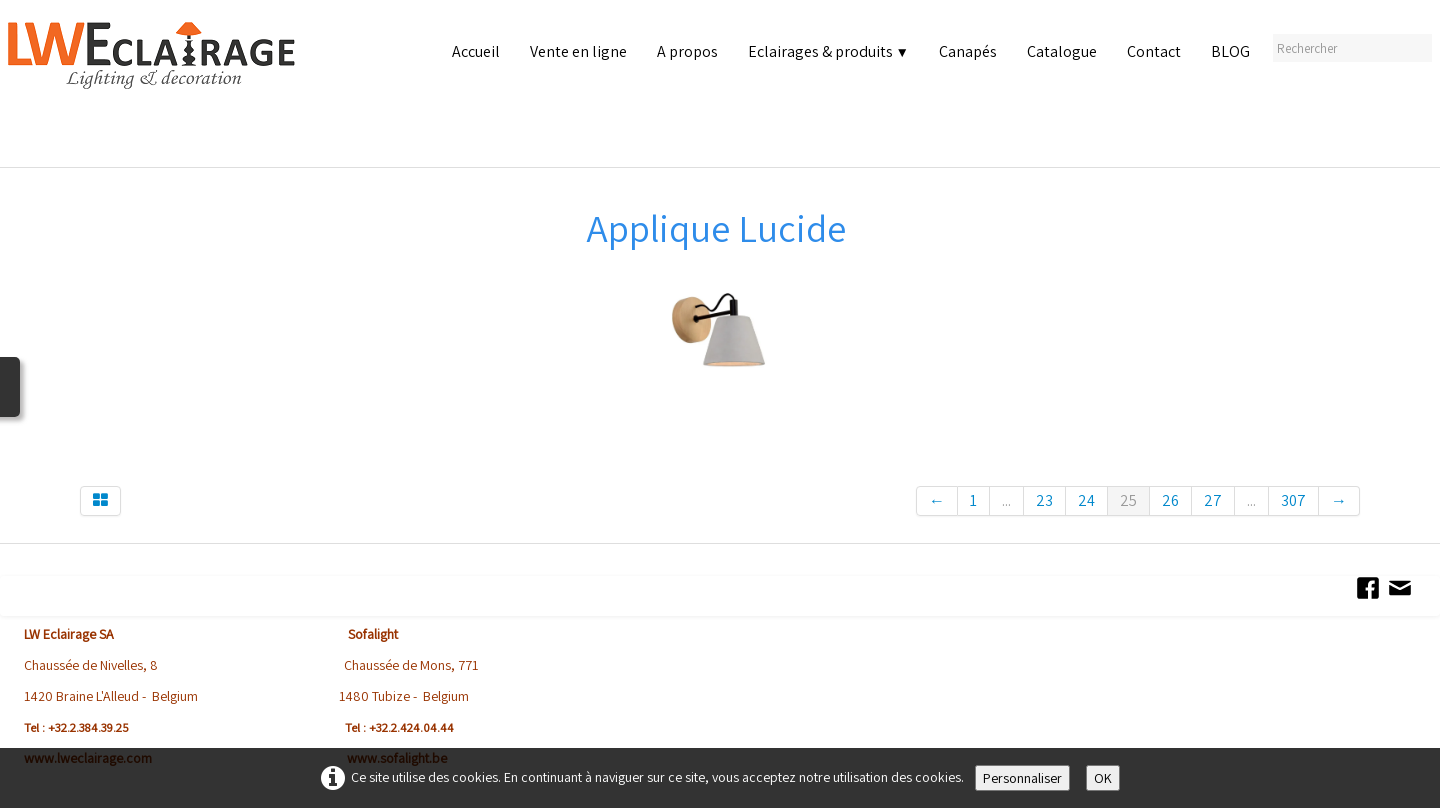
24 (1086, 500)
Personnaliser (1022, 778)
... (1006, 500)
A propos (687, 51)
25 (1128, 500)
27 (1213, 500)
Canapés (968, 51)
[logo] (156, 89)
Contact (1154, 51)
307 (1293, 500)
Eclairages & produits (828, 51)
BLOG (1230, 51)
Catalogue (1062, 51)
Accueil (476, 51)
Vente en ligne (578, 51)
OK (1103, 778)
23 (1044, 500)
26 (1170, 500)
